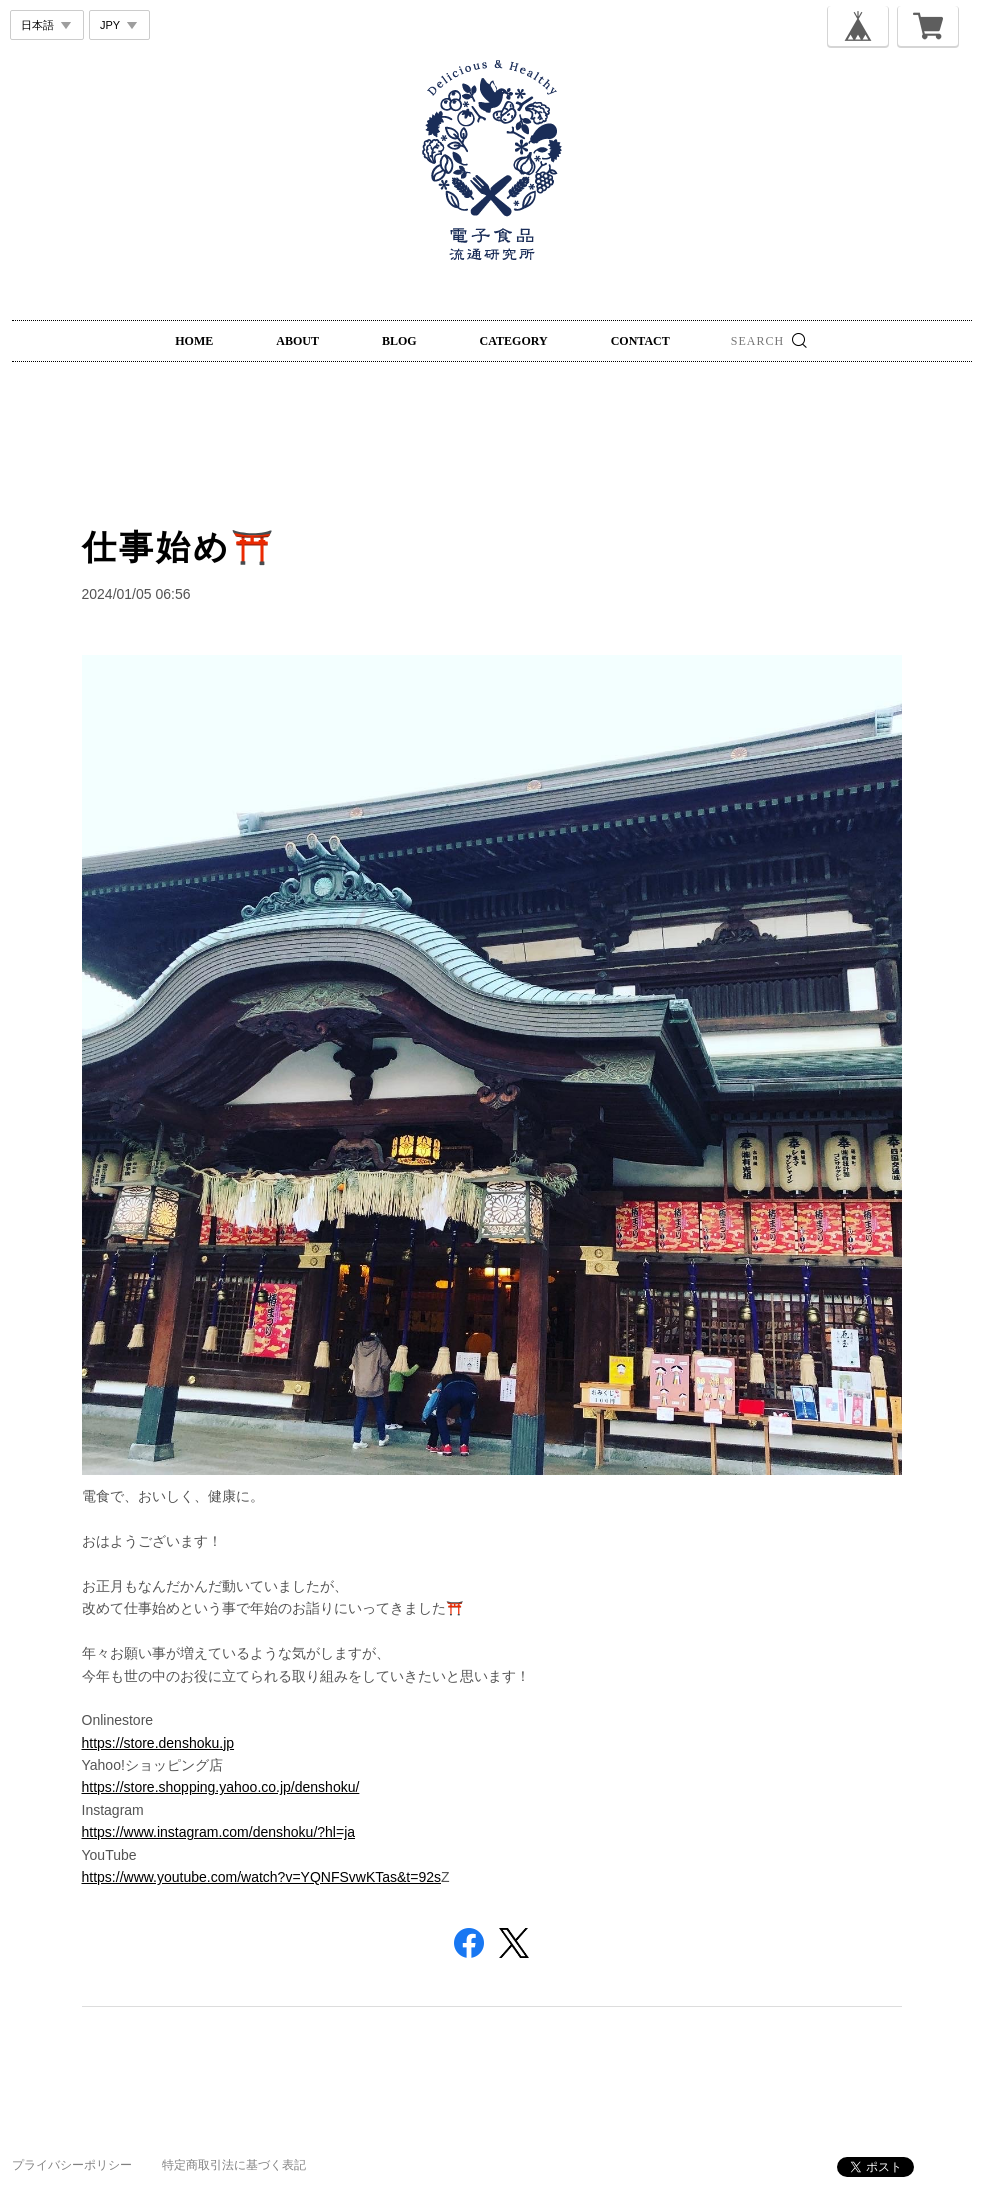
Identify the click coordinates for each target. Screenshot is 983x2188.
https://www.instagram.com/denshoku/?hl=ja (219, 1832)
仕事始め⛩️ (179, 547)
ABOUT (297, 341)
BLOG (399, 341)
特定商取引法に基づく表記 (234, 2165)
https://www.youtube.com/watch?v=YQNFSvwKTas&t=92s (262, 1877)
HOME (194, 341)
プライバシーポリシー (72, 2165)
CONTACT (640, 341)
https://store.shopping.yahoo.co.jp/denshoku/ (221, 1787)
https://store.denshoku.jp (158, 1743)
